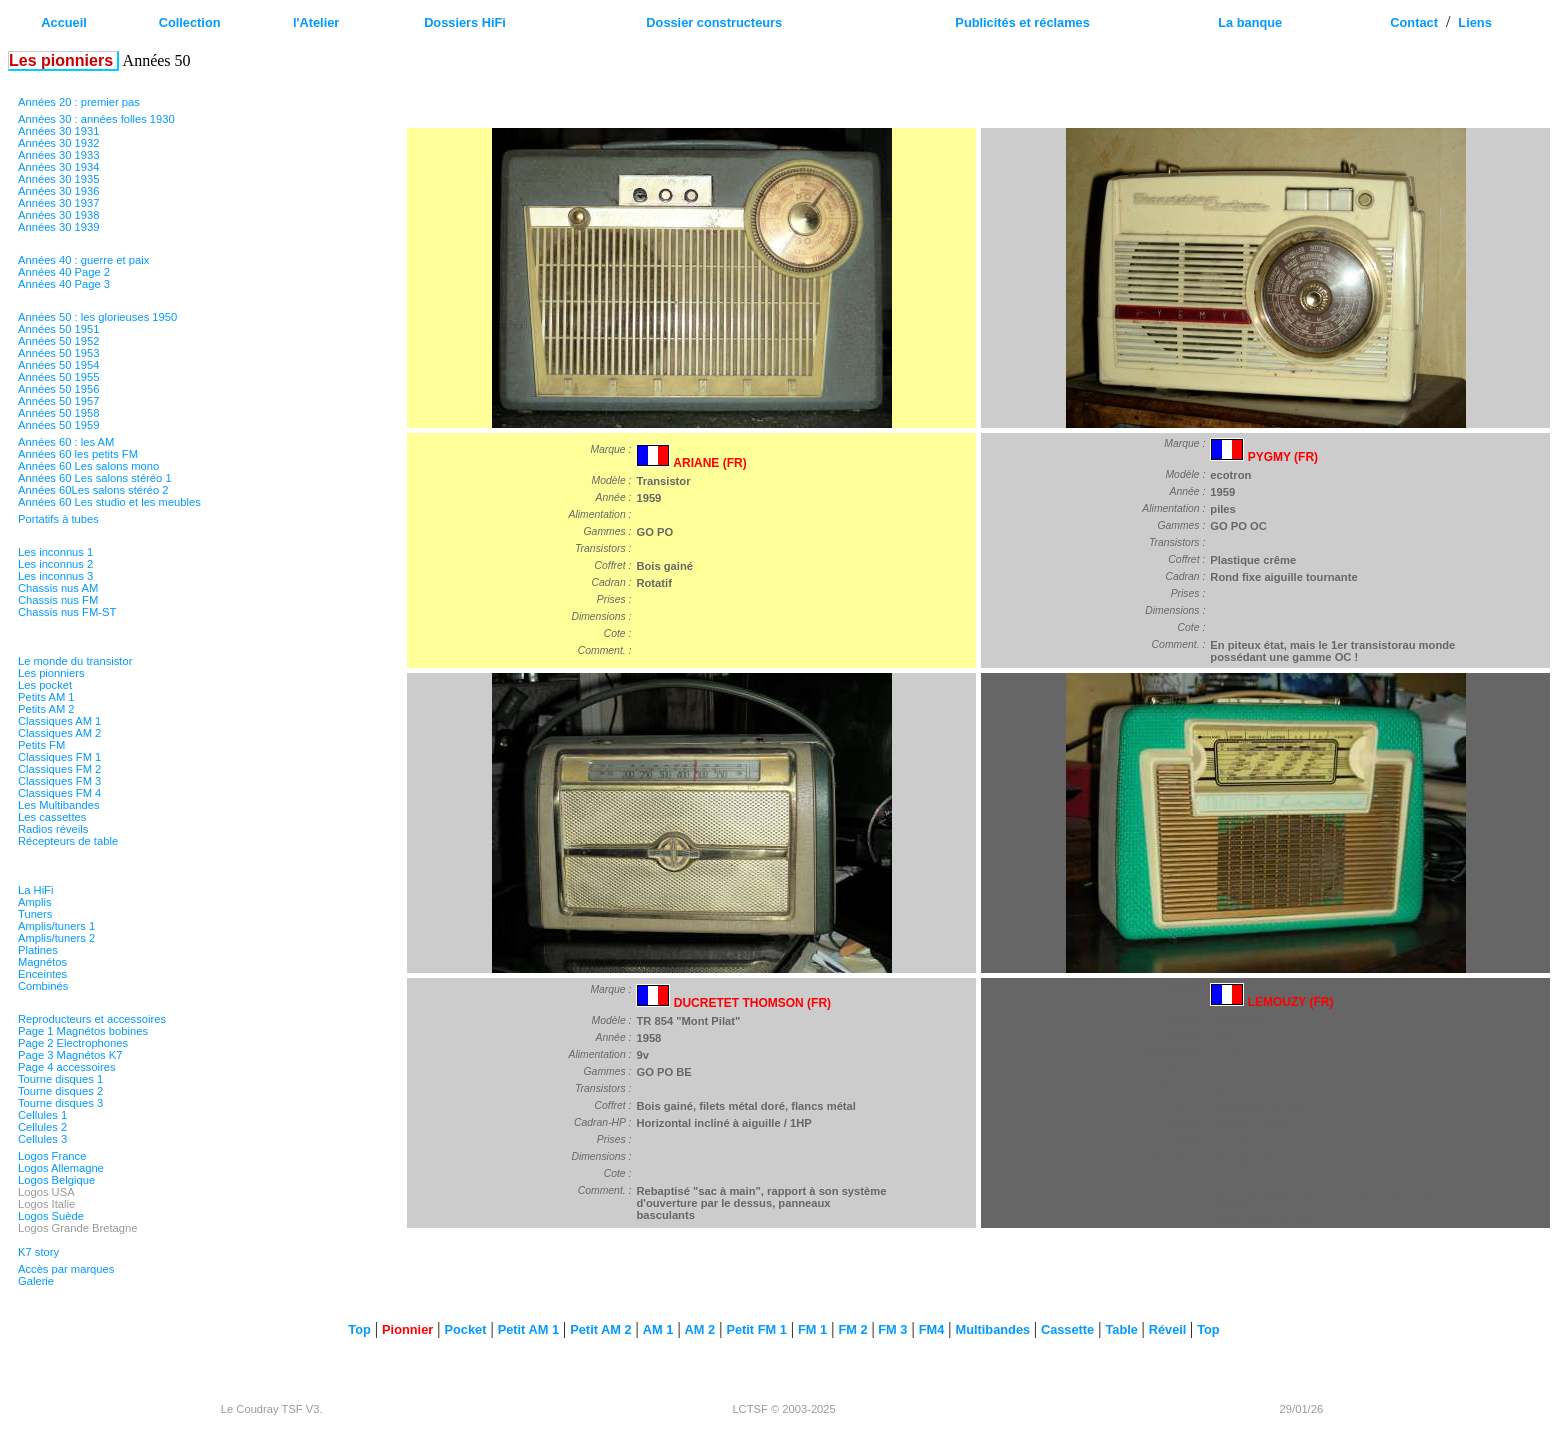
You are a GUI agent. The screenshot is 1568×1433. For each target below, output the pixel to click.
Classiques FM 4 (59, 793)
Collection (190, 22)
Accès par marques (66, 1269)
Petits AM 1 (46, 697)
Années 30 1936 (59, 191)
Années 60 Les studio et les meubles (109, 502)
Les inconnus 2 (55, 564)
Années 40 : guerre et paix (83, 260)
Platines (38, 950)
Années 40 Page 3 (64, 284)
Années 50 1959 (59, 425)
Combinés (43, 986)
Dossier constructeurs (714, 22)
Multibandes (994, 1329)
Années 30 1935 (59, 179)
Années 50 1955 (59, 377)
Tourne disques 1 (60, 1079)
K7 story (38, 1252)
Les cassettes (52, 817)
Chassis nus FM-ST (67, 612)
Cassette (1067, 1329)
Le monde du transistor (75, 661)
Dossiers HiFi (465, 22)
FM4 (932, 1329)
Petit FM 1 (756, 1329)
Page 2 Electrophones (73, 1043)
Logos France (52, 1156)
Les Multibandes (58, 805)
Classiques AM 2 (59, 733)
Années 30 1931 (59, 131)
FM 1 (812, 1329)
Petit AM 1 (528, 1329)
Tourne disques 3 (60, 1103)
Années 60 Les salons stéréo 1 (95, 478)
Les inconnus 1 (55, 552)
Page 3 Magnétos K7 (70, 1055)
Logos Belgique (56, 1180)
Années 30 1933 (59, 155)
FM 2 (852, 1329)
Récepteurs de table (68, 841)
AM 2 (700, 1329)
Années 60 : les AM (66, 442)
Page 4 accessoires (67, 1067)
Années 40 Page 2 (64, 272)
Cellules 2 (42, 1127)
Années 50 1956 (59, 389)
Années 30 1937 (59, 203)
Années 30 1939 (59, 227)
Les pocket (45, 685)
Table (1123, 1329)
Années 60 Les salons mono (88, 466)
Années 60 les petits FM (78, 454)
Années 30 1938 (59, 215)
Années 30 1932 (59, 143)
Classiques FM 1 (59, 757)
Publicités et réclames (1022, 22)
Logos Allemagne (61, 1168)
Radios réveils (53, 829)
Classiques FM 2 (59, 769)
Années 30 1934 (59, 167)
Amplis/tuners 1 (56, 926)
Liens (1474, 22)
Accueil (64, 22)
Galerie (36, 1281)
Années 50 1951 (59, 329)
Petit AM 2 (600, 1329)
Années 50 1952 (59, 341)
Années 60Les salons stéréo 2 (93, 490)
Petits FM (41, 745)
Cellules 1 (42, 1115)
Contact (1414, 22)
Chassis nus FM (58, 600)
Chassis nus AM (58, 588)
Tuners (35, 914)
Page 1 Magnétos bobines (83, 1031)
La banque (1250, 22)
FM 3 (891, 1329)
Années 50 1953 (59, 353)
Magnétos (42, 962)
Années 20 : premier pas (79, 102)
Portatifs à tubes (58, 519)
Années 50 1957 (59, 401)
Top (359, 1329)
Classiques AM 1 (59, 721)
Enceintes (42, 974)
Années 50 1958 (59, 413)
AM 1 (658, 1329)
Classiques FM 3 (59, 781)
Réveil (1169, 1329)
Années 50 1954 (59, 365)
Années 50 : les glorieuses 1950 (97, 317)
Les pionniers (51, 673)
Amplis (35, 902)
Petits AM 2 (46, 709)
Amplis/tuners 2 (56, 938)
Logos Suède (51, 1216)
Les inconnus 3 (55, 576)
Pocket (465, 1329)
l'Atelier (316, 22)
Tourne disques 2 (60, 1091)
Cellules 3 (42, 1139)
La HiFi (35, 890)
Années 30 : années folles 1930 (96, 119)
